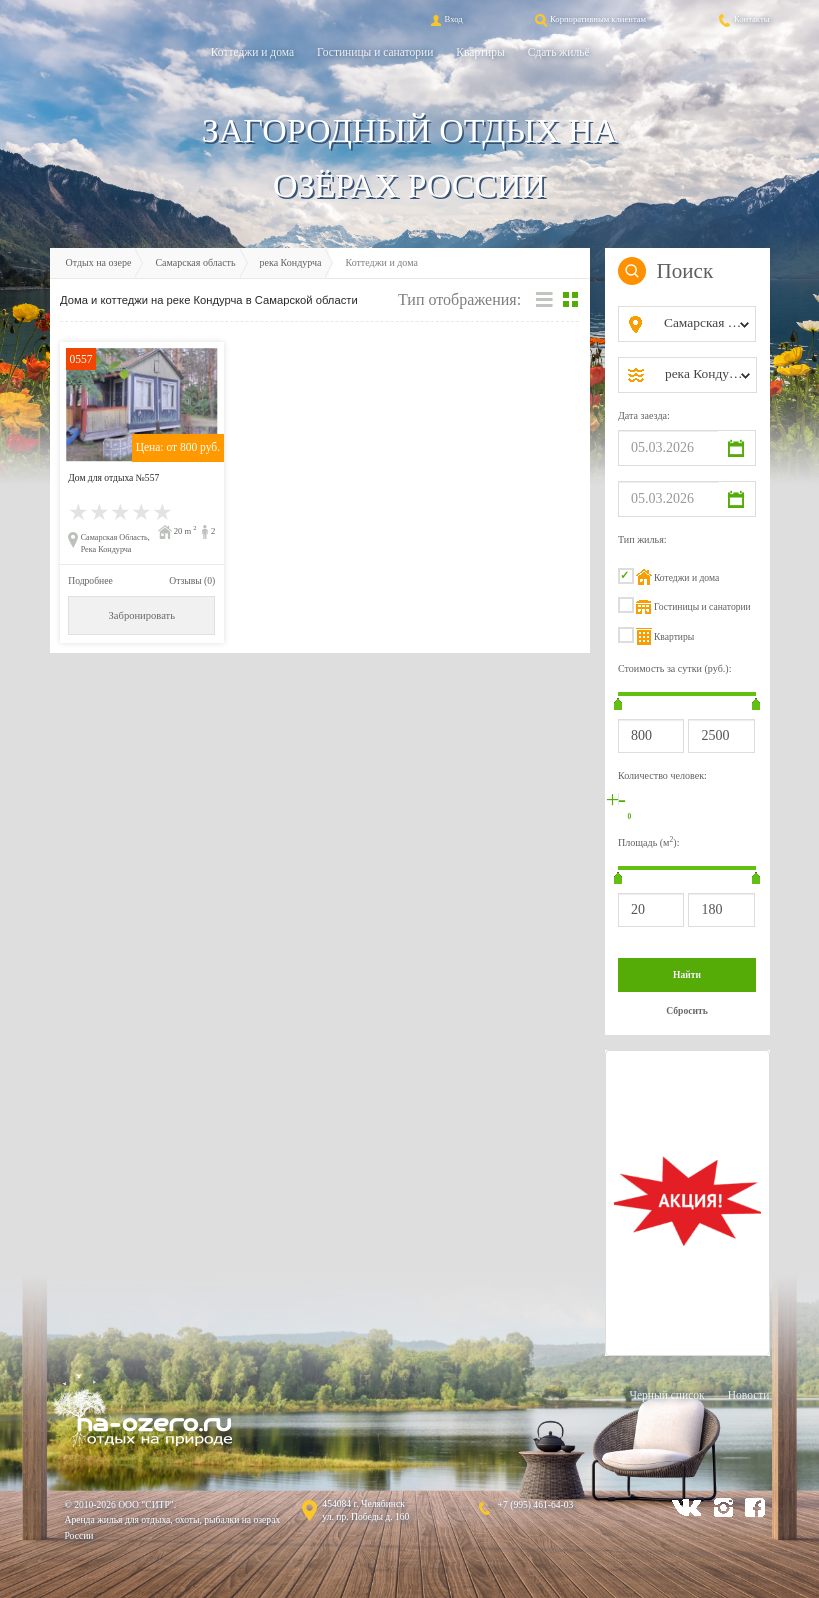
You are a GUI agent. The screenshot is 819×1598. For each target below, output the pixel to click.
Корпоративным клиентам (589, 19)
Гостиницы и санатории (375, 52)
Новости (749, 1395)
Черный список (666, 1395)
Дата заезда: (644, 415)
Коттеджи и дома (252, 52)
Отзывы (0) (192, 580)
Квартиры (480, 52)
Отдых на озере (99, 262)
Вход (445, 19)
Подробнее (90, 580)
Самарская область (195, 262)
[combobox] (703, 324)
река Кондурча (291, 262)
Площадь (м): (649, 841)
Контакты (743, 19)
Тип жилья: (642, 539)
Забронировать (142, 615)
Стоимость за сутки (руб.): (675, 668)
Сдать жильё (559, 52)
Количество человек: (662, 775)
